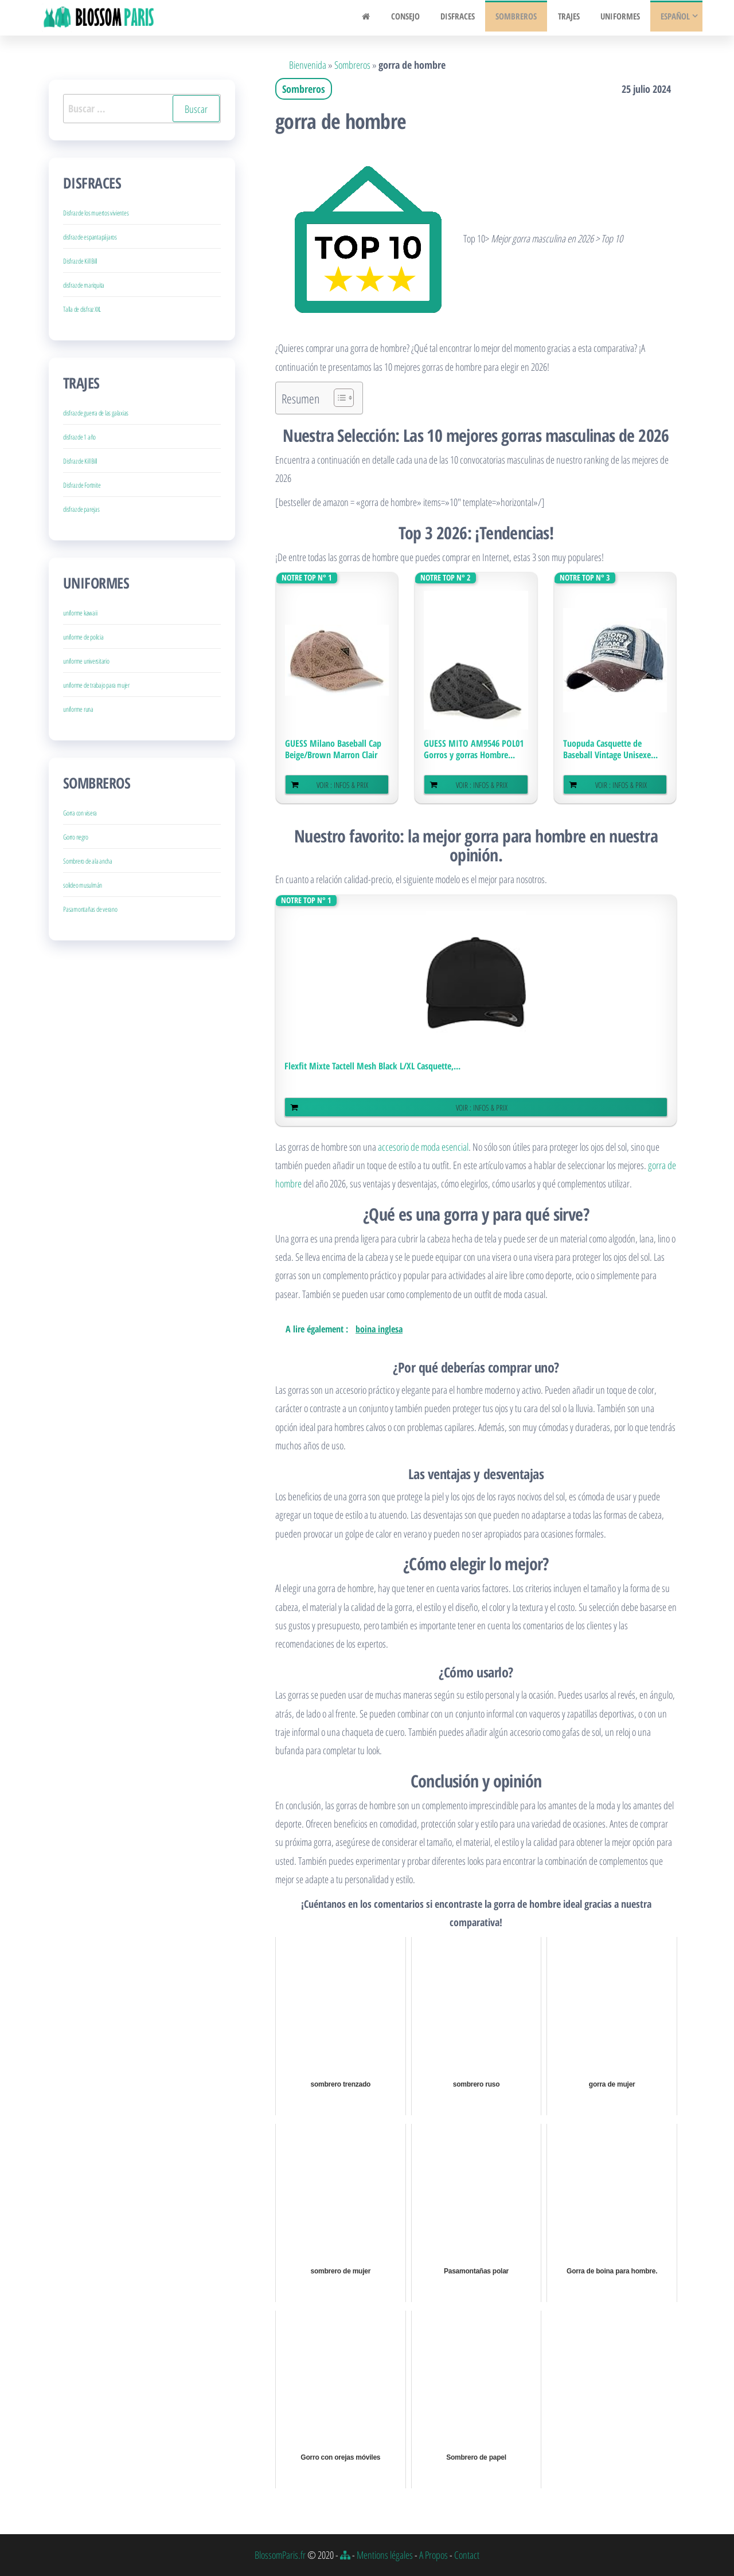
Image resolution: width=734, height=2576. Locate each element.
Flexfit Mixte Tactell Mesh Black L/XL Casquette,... (372, 1066)
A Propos (433, 2555)
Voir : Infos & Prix (342, 784)
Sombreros (525, 17)
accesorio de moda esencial (423, 1147)
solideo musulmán (82, 885)
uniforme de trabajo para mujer (96, 685)
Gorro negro (75, 837)
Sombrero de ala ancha (87, 861)
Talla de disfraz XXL (82, 309)
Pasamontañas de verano (90, 909)
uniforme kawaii (80, 613)
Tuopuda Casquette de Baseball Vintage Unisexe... (610, 749)
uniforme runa (78, 709)
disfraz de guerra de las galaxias (95, 413)
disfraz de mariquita (83, 285)
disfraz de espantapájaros (90, 237)
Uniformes (622, 17)
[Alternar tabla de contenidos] (338, 397)
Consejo (421, 17)
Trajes (574, 17)
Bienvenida (307, 65)
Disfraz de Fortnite (81, 485)
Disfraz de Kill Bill (80, 261)
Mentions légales (385, 2555)
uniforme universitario (86, 661)
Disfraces (470, 17)
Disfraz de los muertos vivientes (95, 213)
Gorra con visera (80, 813)
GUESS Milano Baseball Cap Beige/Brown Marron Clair (333, 749)
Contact (466, 2555)
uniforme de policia (83, 637)
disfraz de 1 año (79, 437)
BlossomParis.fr (280, 2555)
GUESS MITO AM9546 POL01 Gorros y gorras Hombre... (474, 749)
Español (673, 17)
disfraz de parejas (81, 509)
